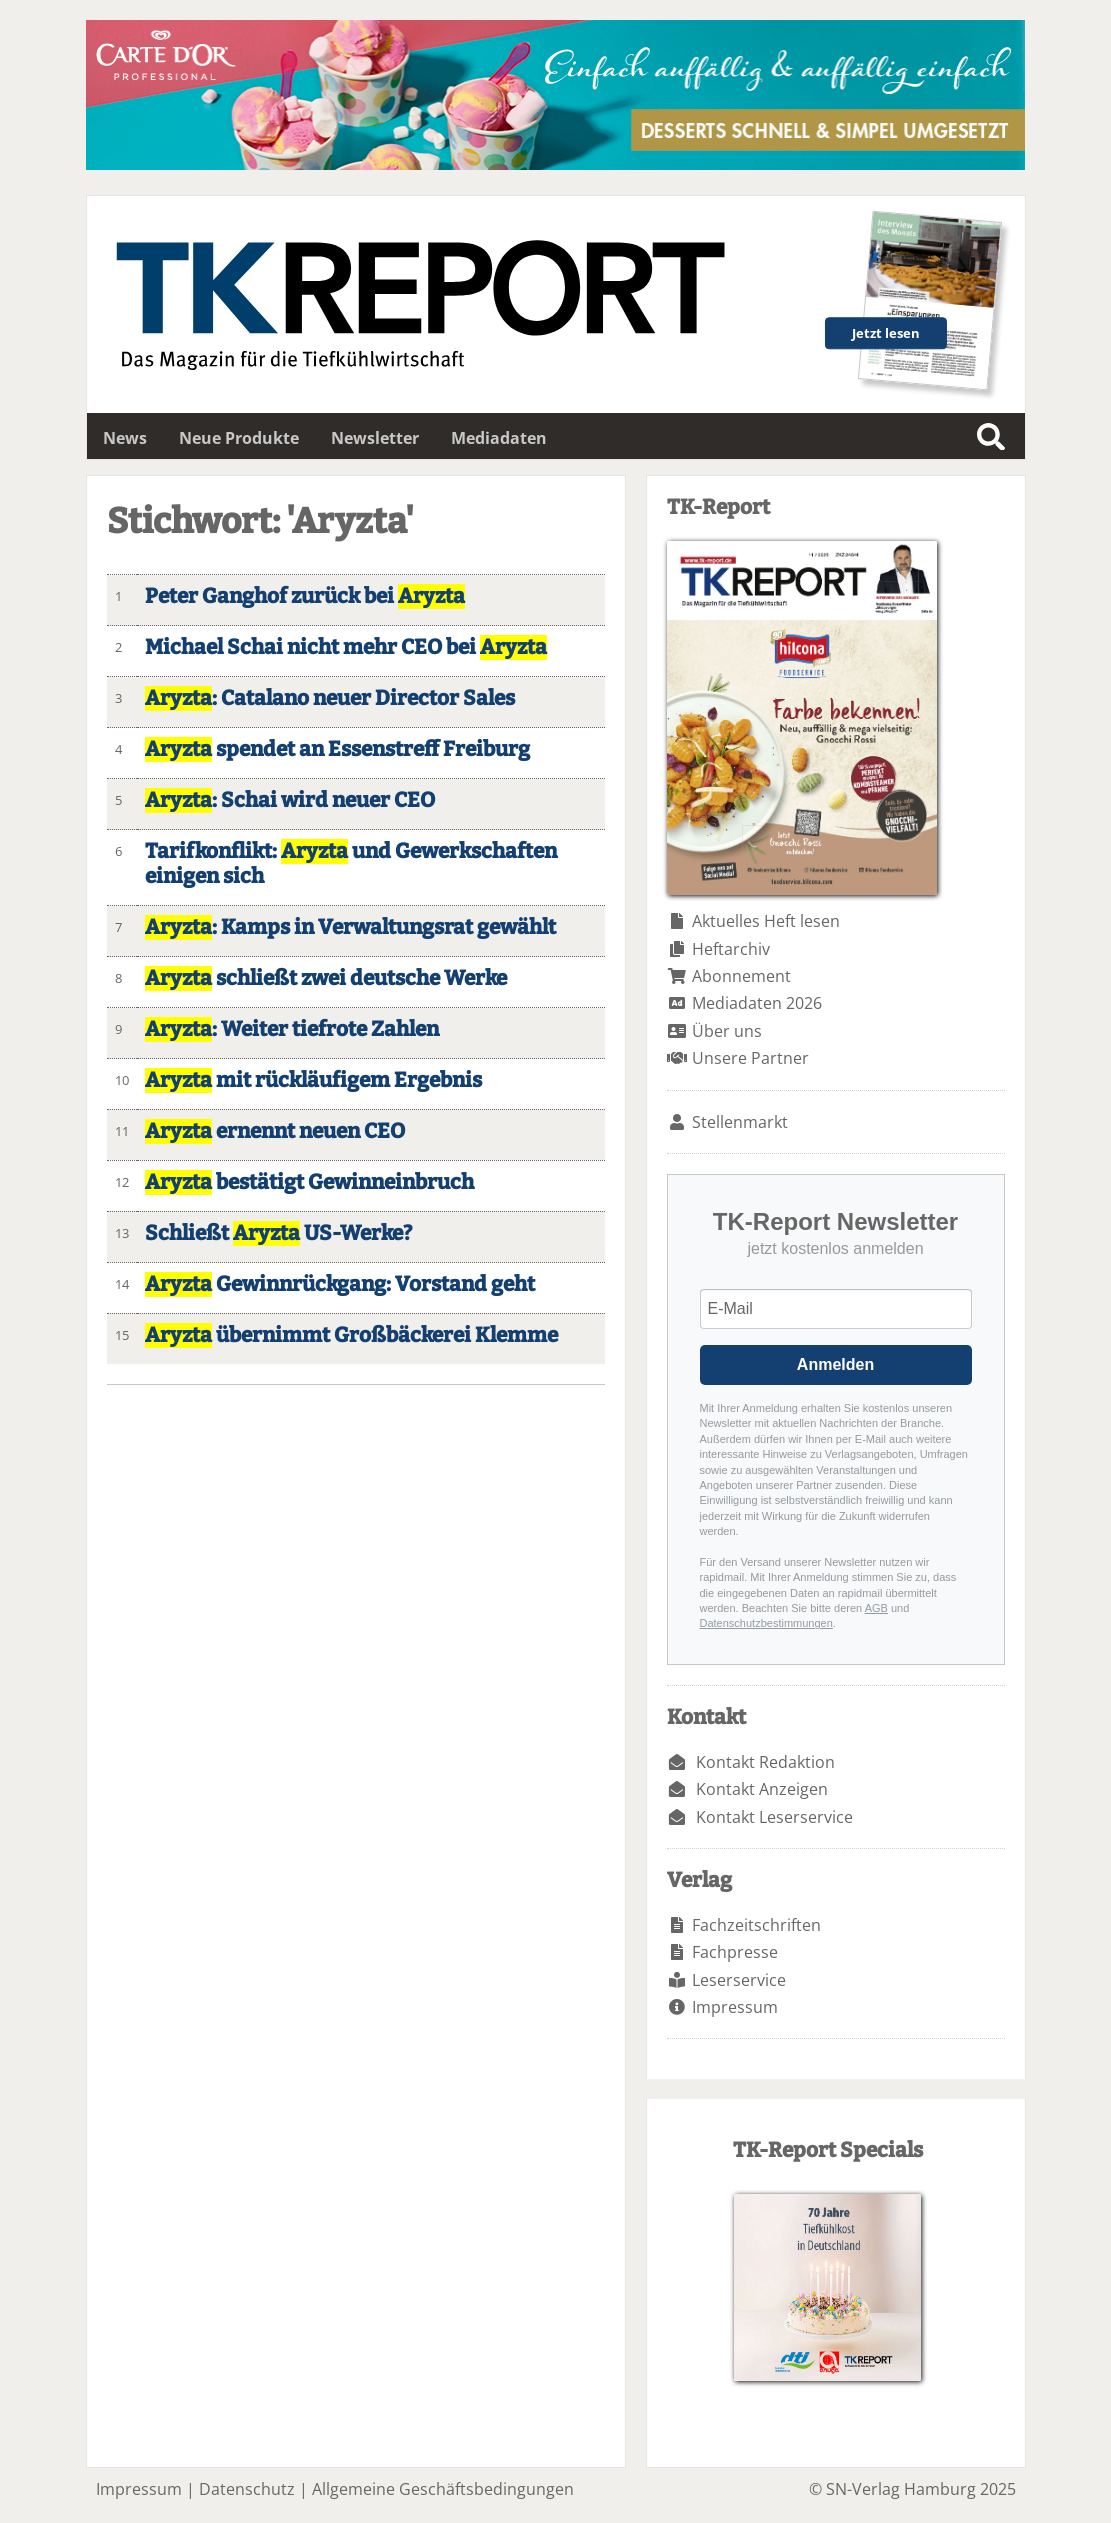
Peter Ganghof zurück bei (305, 596)
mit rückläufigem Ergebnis (313, 1080)
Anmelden (835, 1364)
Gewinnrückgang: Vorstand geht (340, 1284)
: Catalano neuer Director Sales (330, 698)
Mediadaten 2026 (757, 1003)
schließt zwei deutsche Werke (326, 978)
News (125, 438)
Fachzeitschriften (756, 1925)
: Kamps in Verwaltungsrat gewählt (350, 927)
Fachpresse (735, 1952)
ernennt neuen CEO (275, 1131)
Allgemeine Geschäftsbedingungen (443, 2489)
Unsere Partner (750, 1058)
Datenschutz (247, 2489)
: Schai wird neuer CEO (290, 800)
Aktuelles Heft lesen (766, 921)
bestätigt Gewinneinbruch (309, 1182)
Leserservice (739, 1980)
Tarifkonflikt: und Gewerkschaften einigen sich (351, 864)
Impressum (735, 2007)
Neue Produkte (239, 438)
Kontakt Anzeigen (762, 1789)
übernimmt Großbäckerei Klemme (351, 1335)
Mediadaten (499, 438)
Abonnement (741, 976)
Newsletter (375, 438)
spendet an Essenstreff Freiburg (337, 749)
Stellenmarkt (740, 1122)
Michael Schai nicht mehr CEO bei (346, 647)
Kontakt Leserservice (774, 1817)
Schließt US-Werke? (278, 1233)
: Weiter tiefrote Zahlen (292, 1029)
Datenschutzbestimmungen (766, 1623)
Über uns (727, 1031)
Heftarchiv (731, 949)
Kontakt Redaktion (765, 1762)
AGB (876, 1608)
